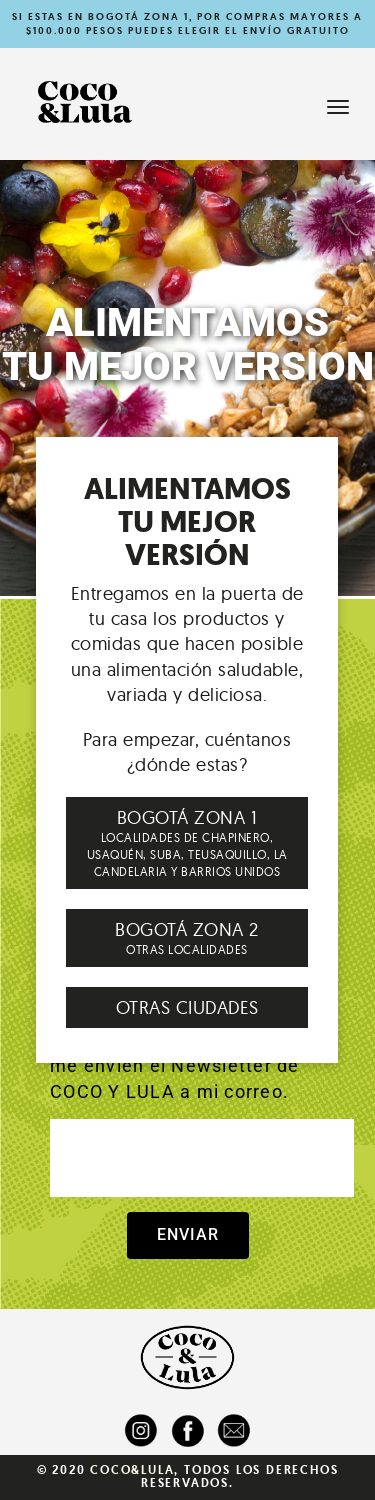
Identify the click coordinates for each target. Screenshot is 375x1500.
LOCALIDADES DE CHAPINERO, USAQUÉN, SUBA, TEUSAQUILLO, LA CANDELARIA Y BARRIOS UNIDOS (187, 842)
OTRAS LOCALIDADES (187, 937)
